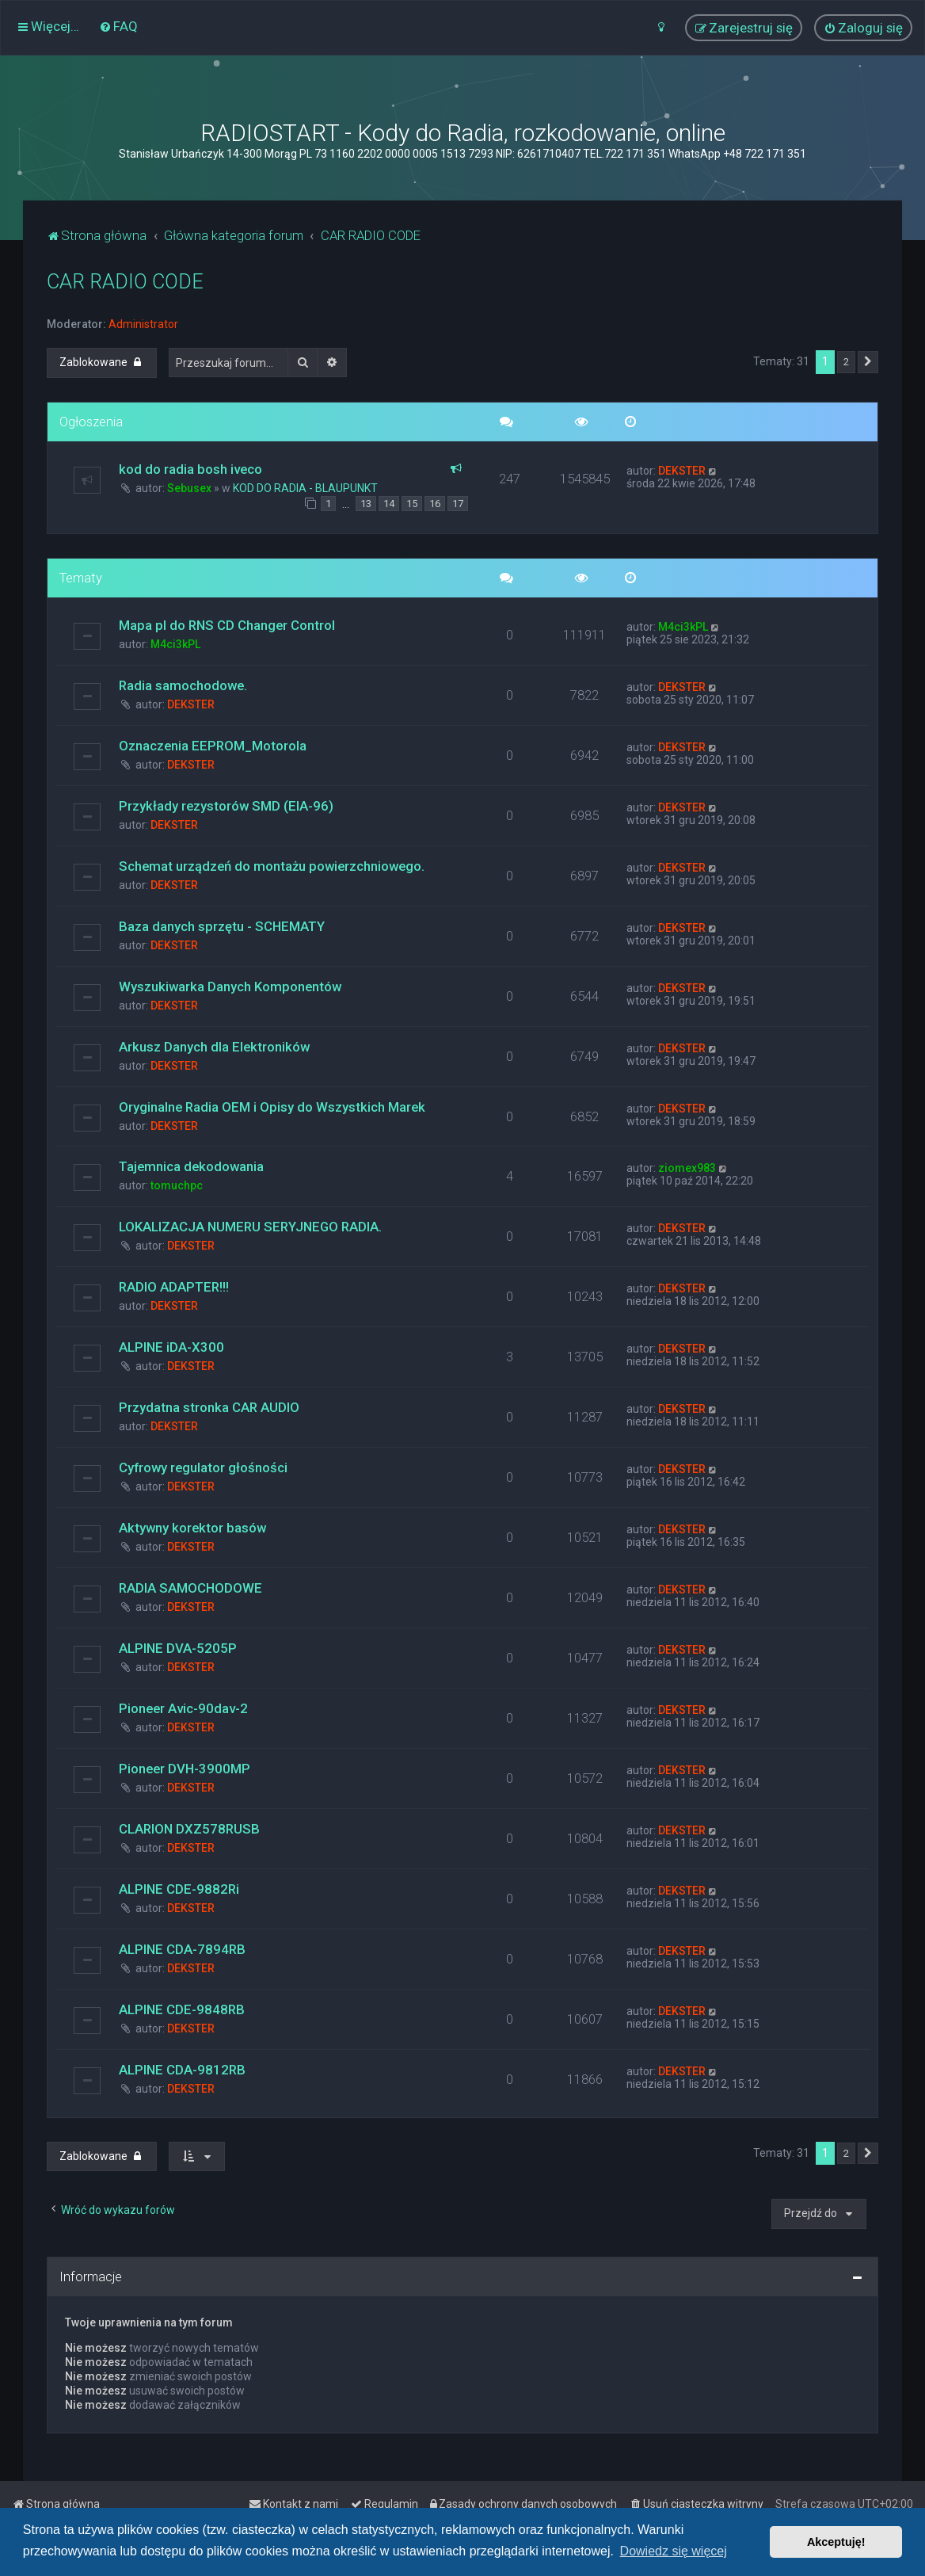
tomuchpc (176, 1185)
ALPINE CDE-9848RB (182, 2009)
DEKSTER (682, 470)
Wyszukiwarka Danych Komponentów (230, 986)
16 (434, 503)
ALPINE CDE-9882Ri (179, 1889)
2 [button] (846, 362)
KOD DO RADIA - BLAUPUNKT (305, 488)
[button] (868, 362)
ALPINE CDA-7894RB (182, 1949)
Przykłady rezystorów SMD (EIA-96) (226, 806)
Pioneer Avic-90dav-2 (183, 1708)
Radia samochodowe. (183, 685)
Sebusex (189, 488)
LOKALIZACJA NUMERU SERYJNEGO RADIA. (250, 1227)
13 (365, 503)
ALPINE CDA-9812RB (182, 2070)
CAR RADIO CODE (125, 281)
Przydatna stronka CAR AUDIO (209, 1407)
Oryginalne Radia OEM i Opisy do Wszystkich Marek (272, 1107)
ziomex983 (687, 1168)
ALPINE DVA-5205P (178, 1648)
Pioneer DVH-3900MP (184, 1768)
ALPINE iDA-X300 (171, 1347)
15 (411, 503)
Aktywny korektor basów (192, 1528)
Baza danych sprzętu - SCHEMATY (222, 926)
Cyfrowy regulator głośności (203, 1467)
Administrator (143, 324)
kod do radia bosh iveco (190, 469)
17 (457, 503)
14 (388, 503)
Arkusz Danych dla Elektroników (214, 1047)
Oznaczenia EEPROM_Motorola (212, 746)
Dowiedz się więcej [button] (673, 2551)
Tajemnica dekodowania (191, 1166)
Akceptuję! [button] (836, 2542)
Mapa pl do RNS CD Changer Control (227, 625)
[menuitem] (118, 26)
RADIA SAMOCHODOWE (190, 1588)
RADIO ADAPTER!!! (174, 1287)
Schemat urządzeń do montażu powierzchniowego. (271, 866)
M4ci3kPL (175, 644)
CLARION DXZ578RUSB (189, 1829)
